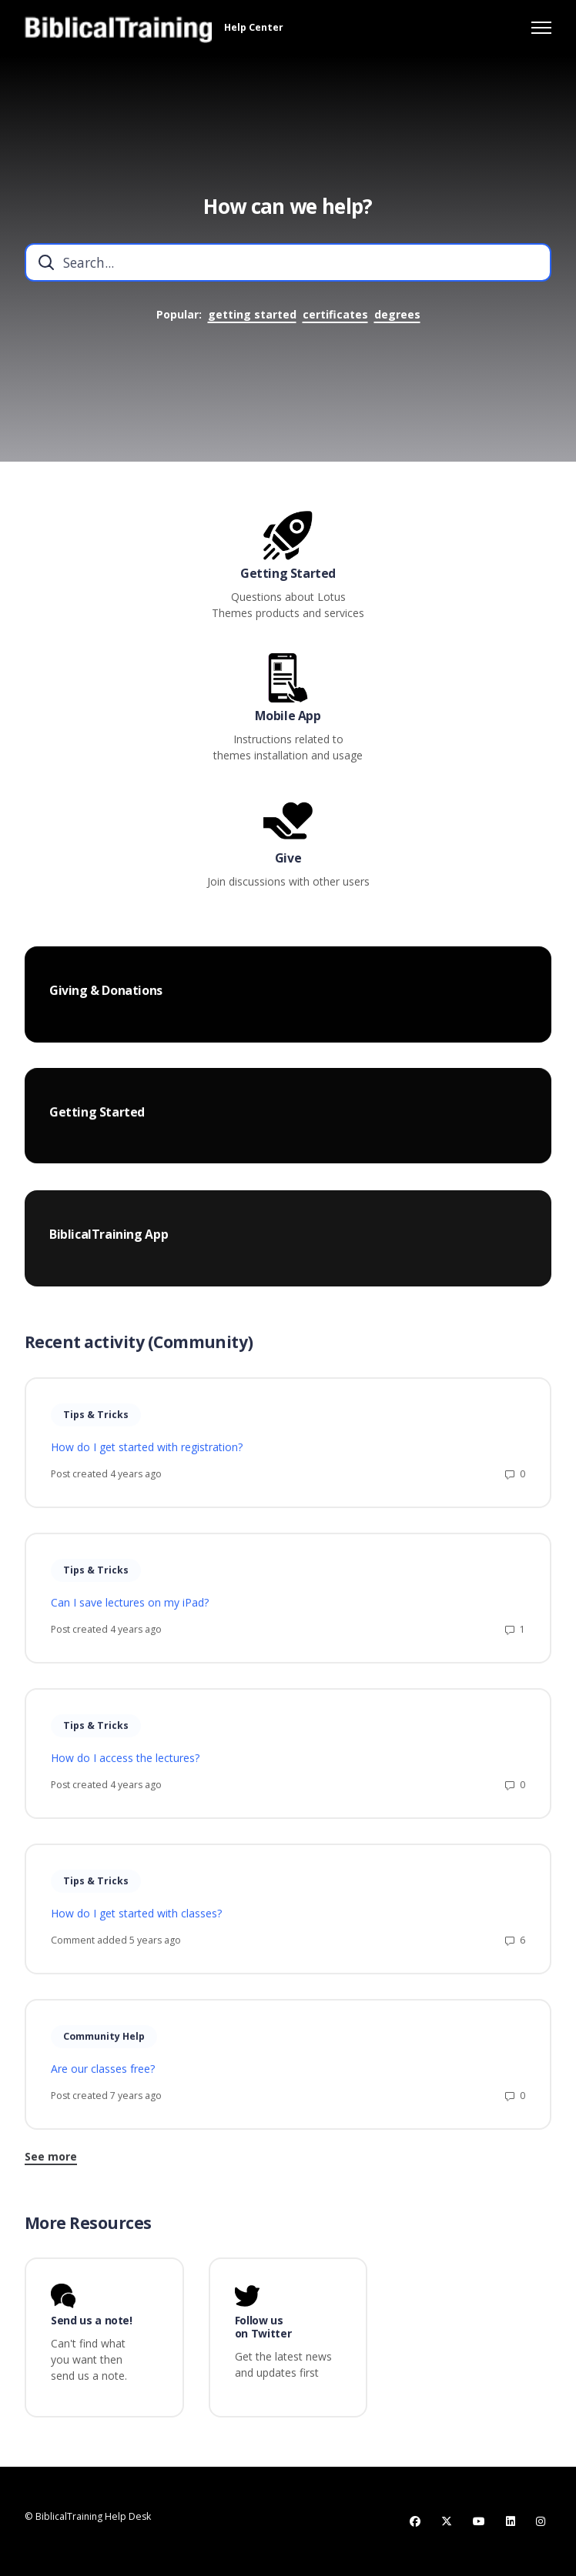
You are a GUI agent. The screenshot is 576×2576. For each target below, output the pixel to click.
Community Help (104, 2043)
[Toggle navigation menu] (541, 28)
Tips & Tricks (96, 1421)
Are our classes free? (103, 2076)
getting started (252, 314)
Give (288, 858)
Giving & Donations (105, 997)
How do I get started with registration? (147, 1454)
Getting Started (288, 573)
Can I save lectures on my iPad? (130, 1610)
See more (51, 2163)
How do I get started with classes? (136, 1921)
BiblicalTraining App (108, 1252)
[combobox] (288, 262)
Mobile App (287, 716)
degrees (397, 314)
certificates (335, 314)
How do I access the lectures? (125, 1765)
